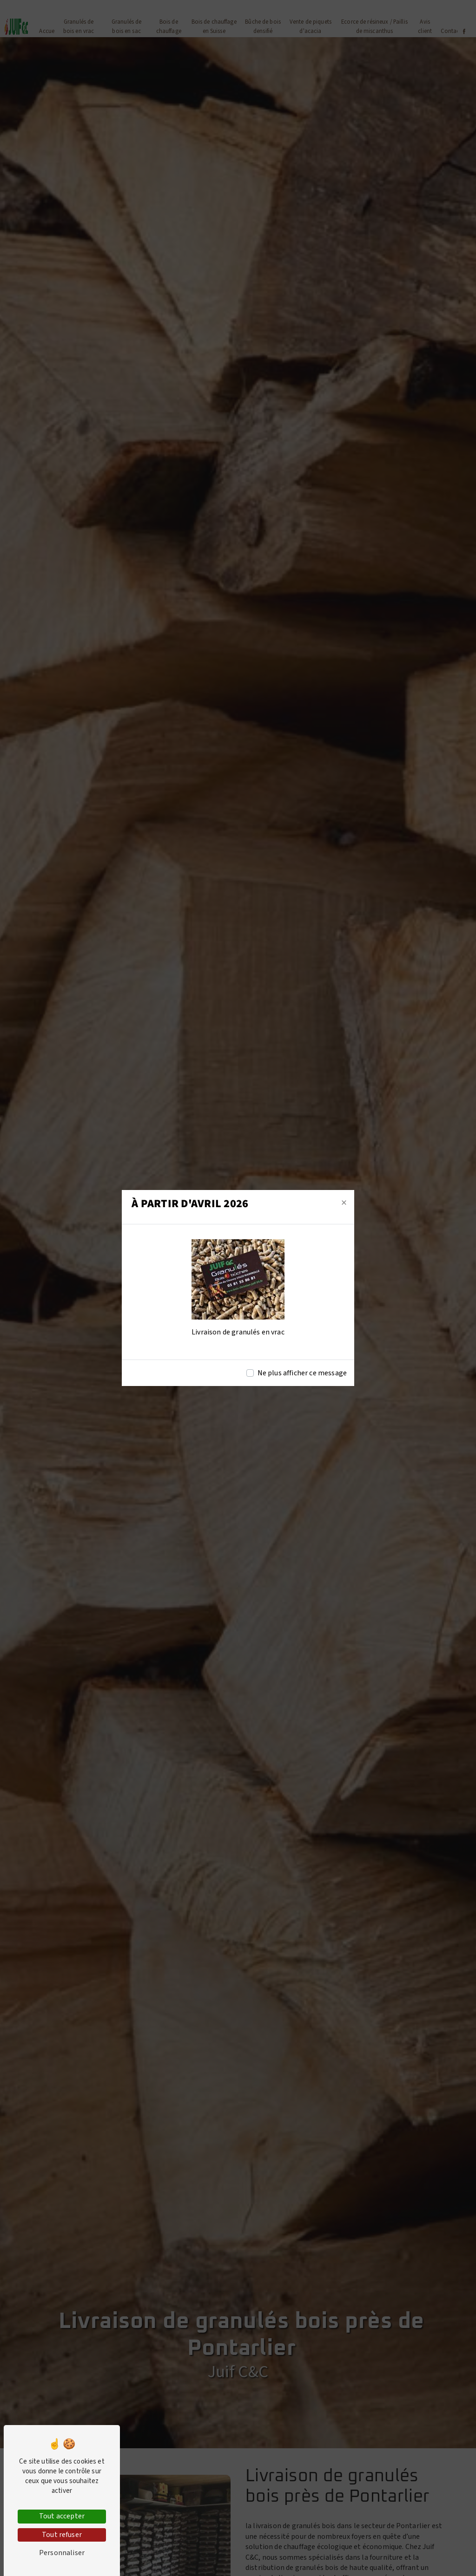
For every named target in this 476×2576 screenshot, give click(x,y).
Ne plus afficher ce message (302, 1373)
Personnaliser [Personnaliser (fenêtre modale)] (62, 2553)
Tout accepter (62, 2516)
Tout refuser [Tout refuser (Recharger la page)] (62, 2535)
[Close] (344, 1203)
